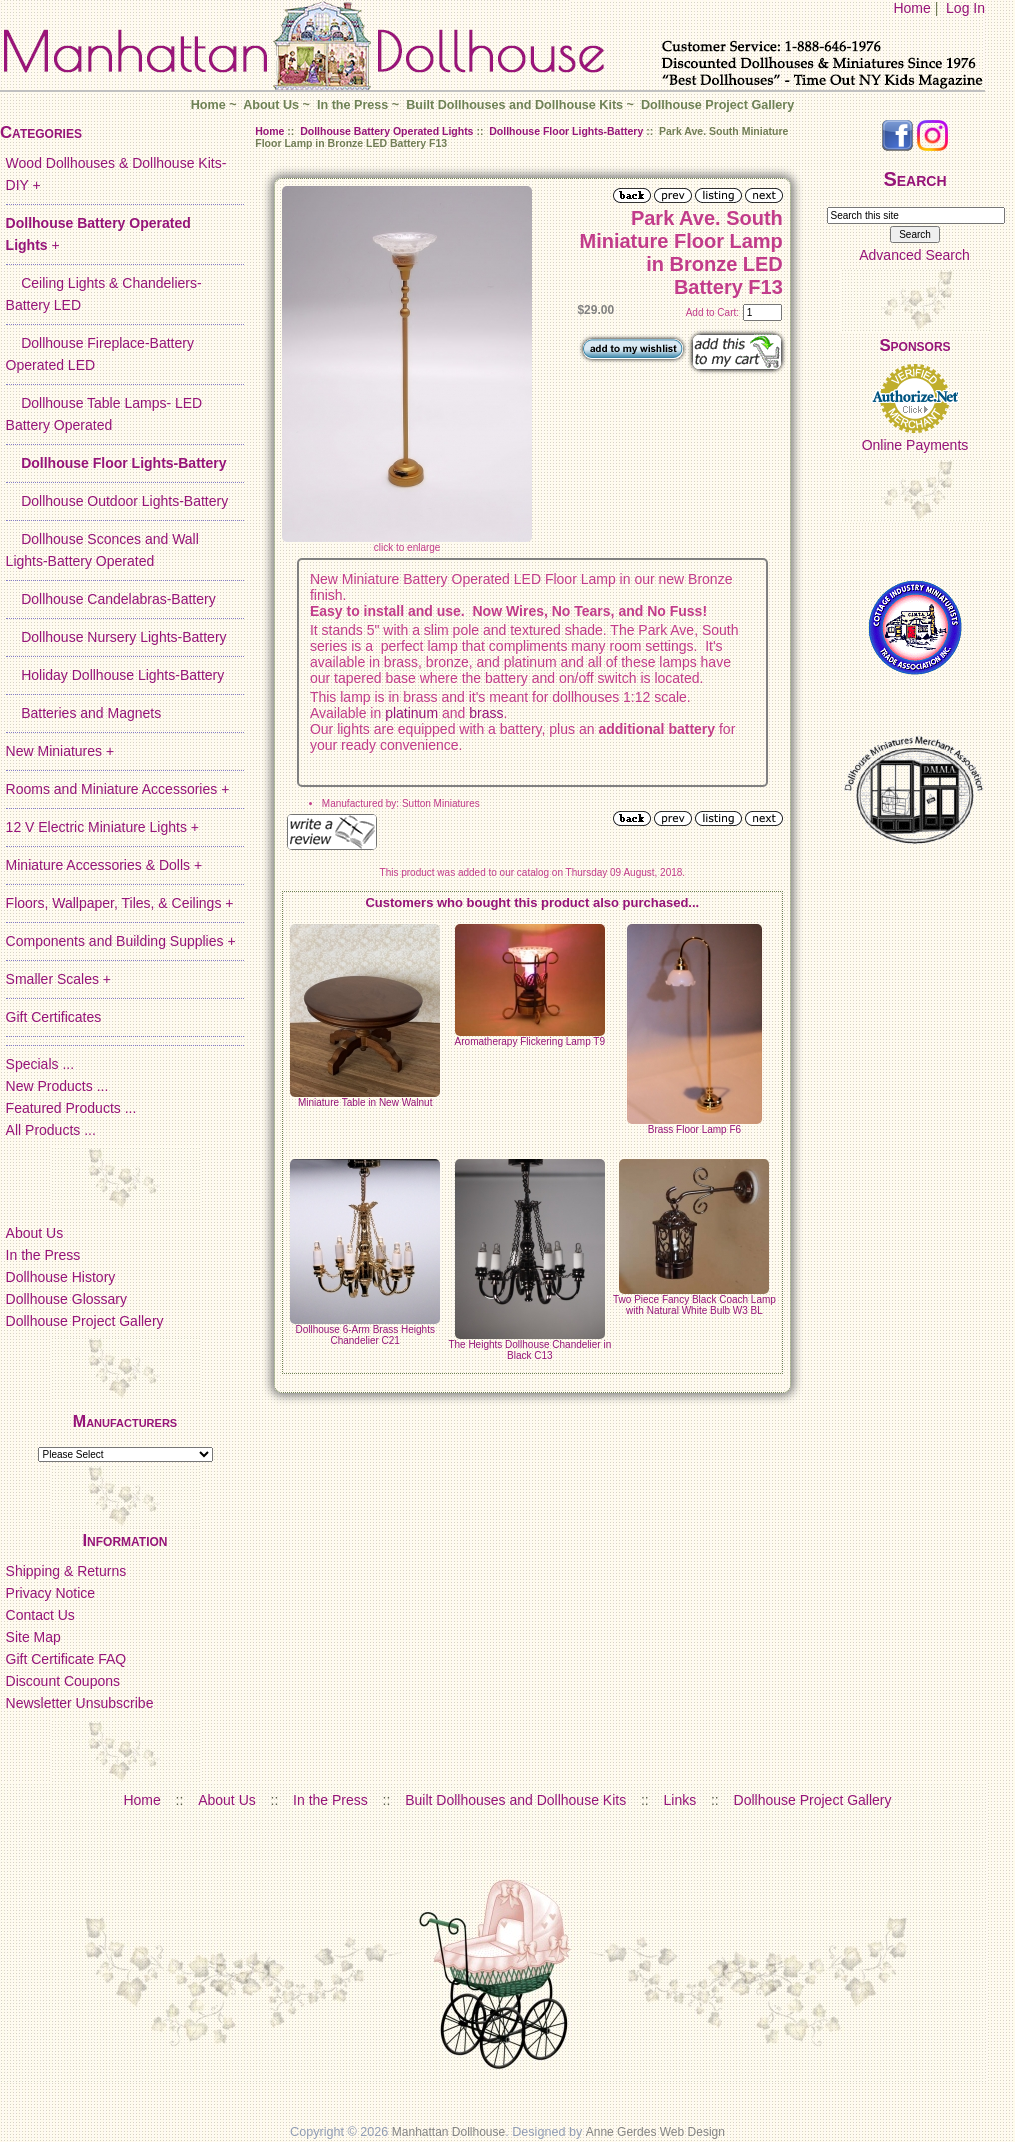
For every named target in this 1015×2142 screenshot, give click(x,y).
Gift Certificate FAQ (66, 1659)
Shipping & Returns (66, 1571)
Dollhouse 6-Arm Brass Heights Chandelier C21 (365, 1335)
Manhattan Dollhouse (448, 2132)
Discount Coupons (63, 1681)
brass (486, 713)
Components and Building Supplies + (121, 941)
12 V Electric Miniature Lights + (102, 827)
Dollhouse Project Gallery (717, 105)
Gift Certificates (54, 1017)
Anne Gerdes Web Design (655, 2132)
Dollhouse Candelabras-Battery (111, 599)
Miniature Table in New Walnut (365, 1102)
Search (914, 179)
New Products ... (57, 1086)
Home (911, 8)
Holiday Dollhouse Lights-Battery (115, 675)
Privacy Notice (50, 1593)
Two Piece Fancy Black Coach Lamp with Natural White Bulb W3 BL (694, 1305)
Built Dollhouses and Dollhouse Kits (514, 105)
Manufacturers (125, 1421)
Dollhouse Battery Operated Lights (386, 131)
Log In (965, 8)
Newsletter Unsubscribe (80, 1703)
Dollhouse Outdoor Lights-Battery (117, 501)
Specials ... (40, 1064)
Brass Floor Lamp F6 (694, 1129)
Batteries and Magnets (84, 713)
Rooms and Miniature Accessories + (118, 789)
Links (680, 1800)
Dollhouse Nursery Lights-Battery (116, 637)
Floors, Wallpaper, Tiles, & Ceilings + (120, 903)
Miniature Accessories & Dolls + (104, 865)
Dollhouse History (61, 1277)
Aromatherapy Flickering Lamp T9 (530, 1041)
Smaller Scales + (58, 979)
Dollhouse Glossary (66, 1299)
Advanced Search (914, 255)
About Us (271, 105)
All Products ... (51, 1130)
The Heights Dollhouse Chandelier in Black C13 (529, 1350)
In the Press (352, 105)
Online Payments (915, 445)
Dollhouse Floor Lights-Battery (566, 131)
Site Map (33, 1637)
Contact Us (40, 1615)
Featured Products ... (71, 1108)
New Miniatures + (60, 751)
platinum (409, 713)
